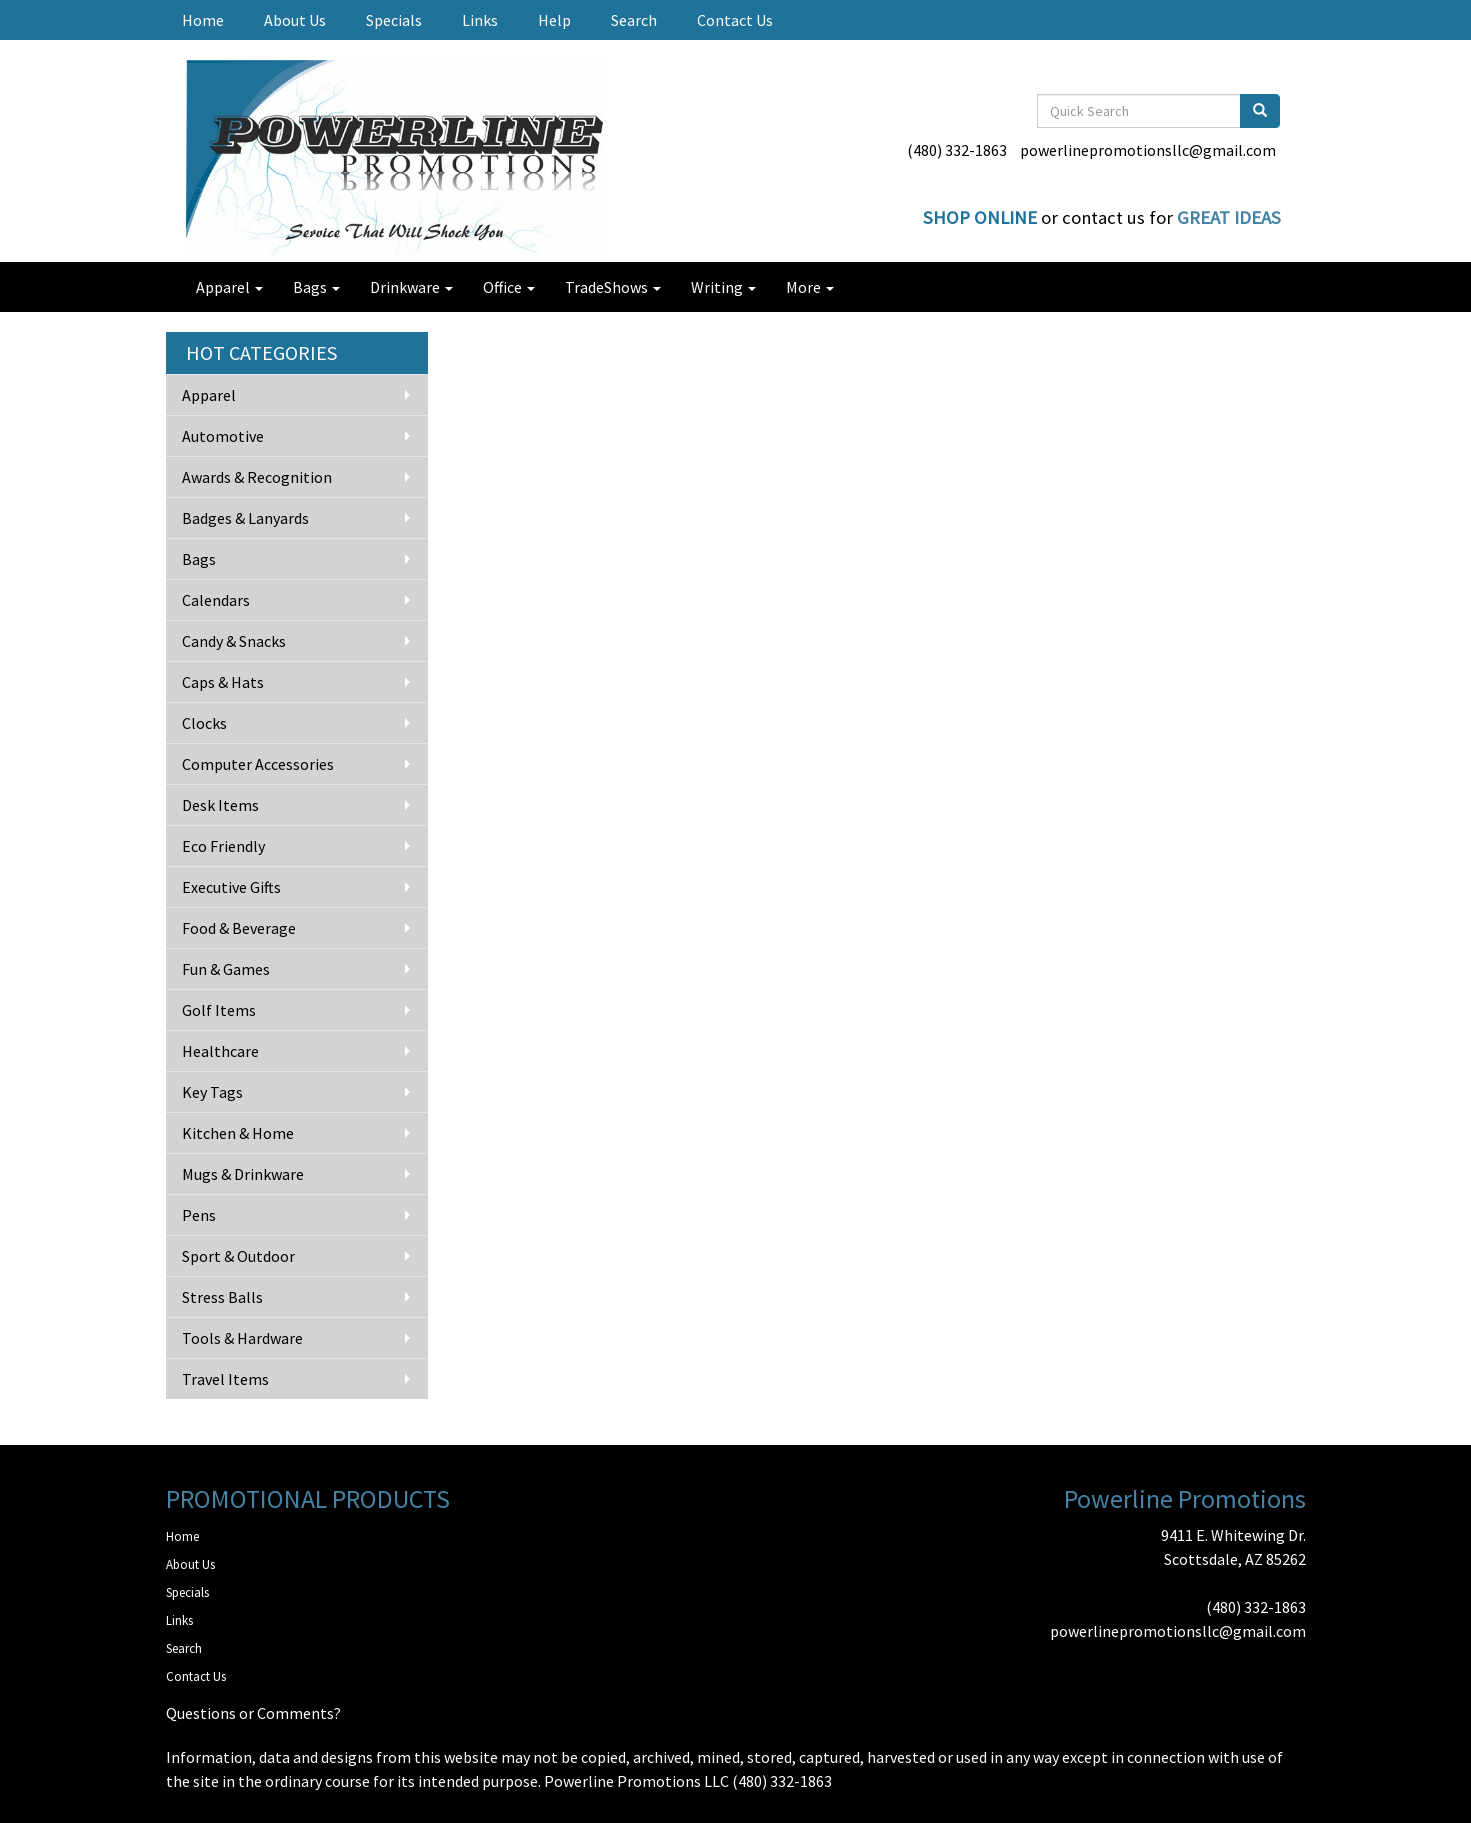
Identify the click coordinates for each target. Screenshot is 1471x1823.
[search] (1260, 111)
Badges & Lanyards (245, 518)
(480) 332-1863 (957, 150)
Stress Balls (222, 1297)
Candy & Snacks (234, 641)
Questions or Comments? (253, 1713)
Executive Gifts (231, 887)
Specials (394, 20)
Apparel (229, 287)
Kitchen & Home (238, 1133)
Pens (199, 1215)
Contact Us (735, 20)
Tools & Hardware (242, 1338)
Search (634, 20)
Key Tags (212, 1092)
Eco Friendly (223, 846)
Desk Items (220, 805)
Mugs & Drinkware (243, 1174)
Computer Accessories (258, 764)
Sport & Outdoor (238, 1256)
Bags (316, 287)
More (810, 287)
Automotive (223, 436)
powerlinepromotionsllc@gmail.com (1148, 150)
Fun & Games (226, 969)
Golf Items (219, 1010)
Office (509, 287)
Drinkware (411, 287)
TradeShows (613, 287)
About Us (295, 20)
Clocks (204, 723)
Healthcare (220, 1051)
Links (480, 20)
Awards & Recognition (257, 477)
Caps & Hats (223, 682)
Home (203, 20)
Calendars (216, 600)
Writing (723, 287)
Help (554, 20)
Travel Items (225, 1379)
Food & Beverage (239, 928)
